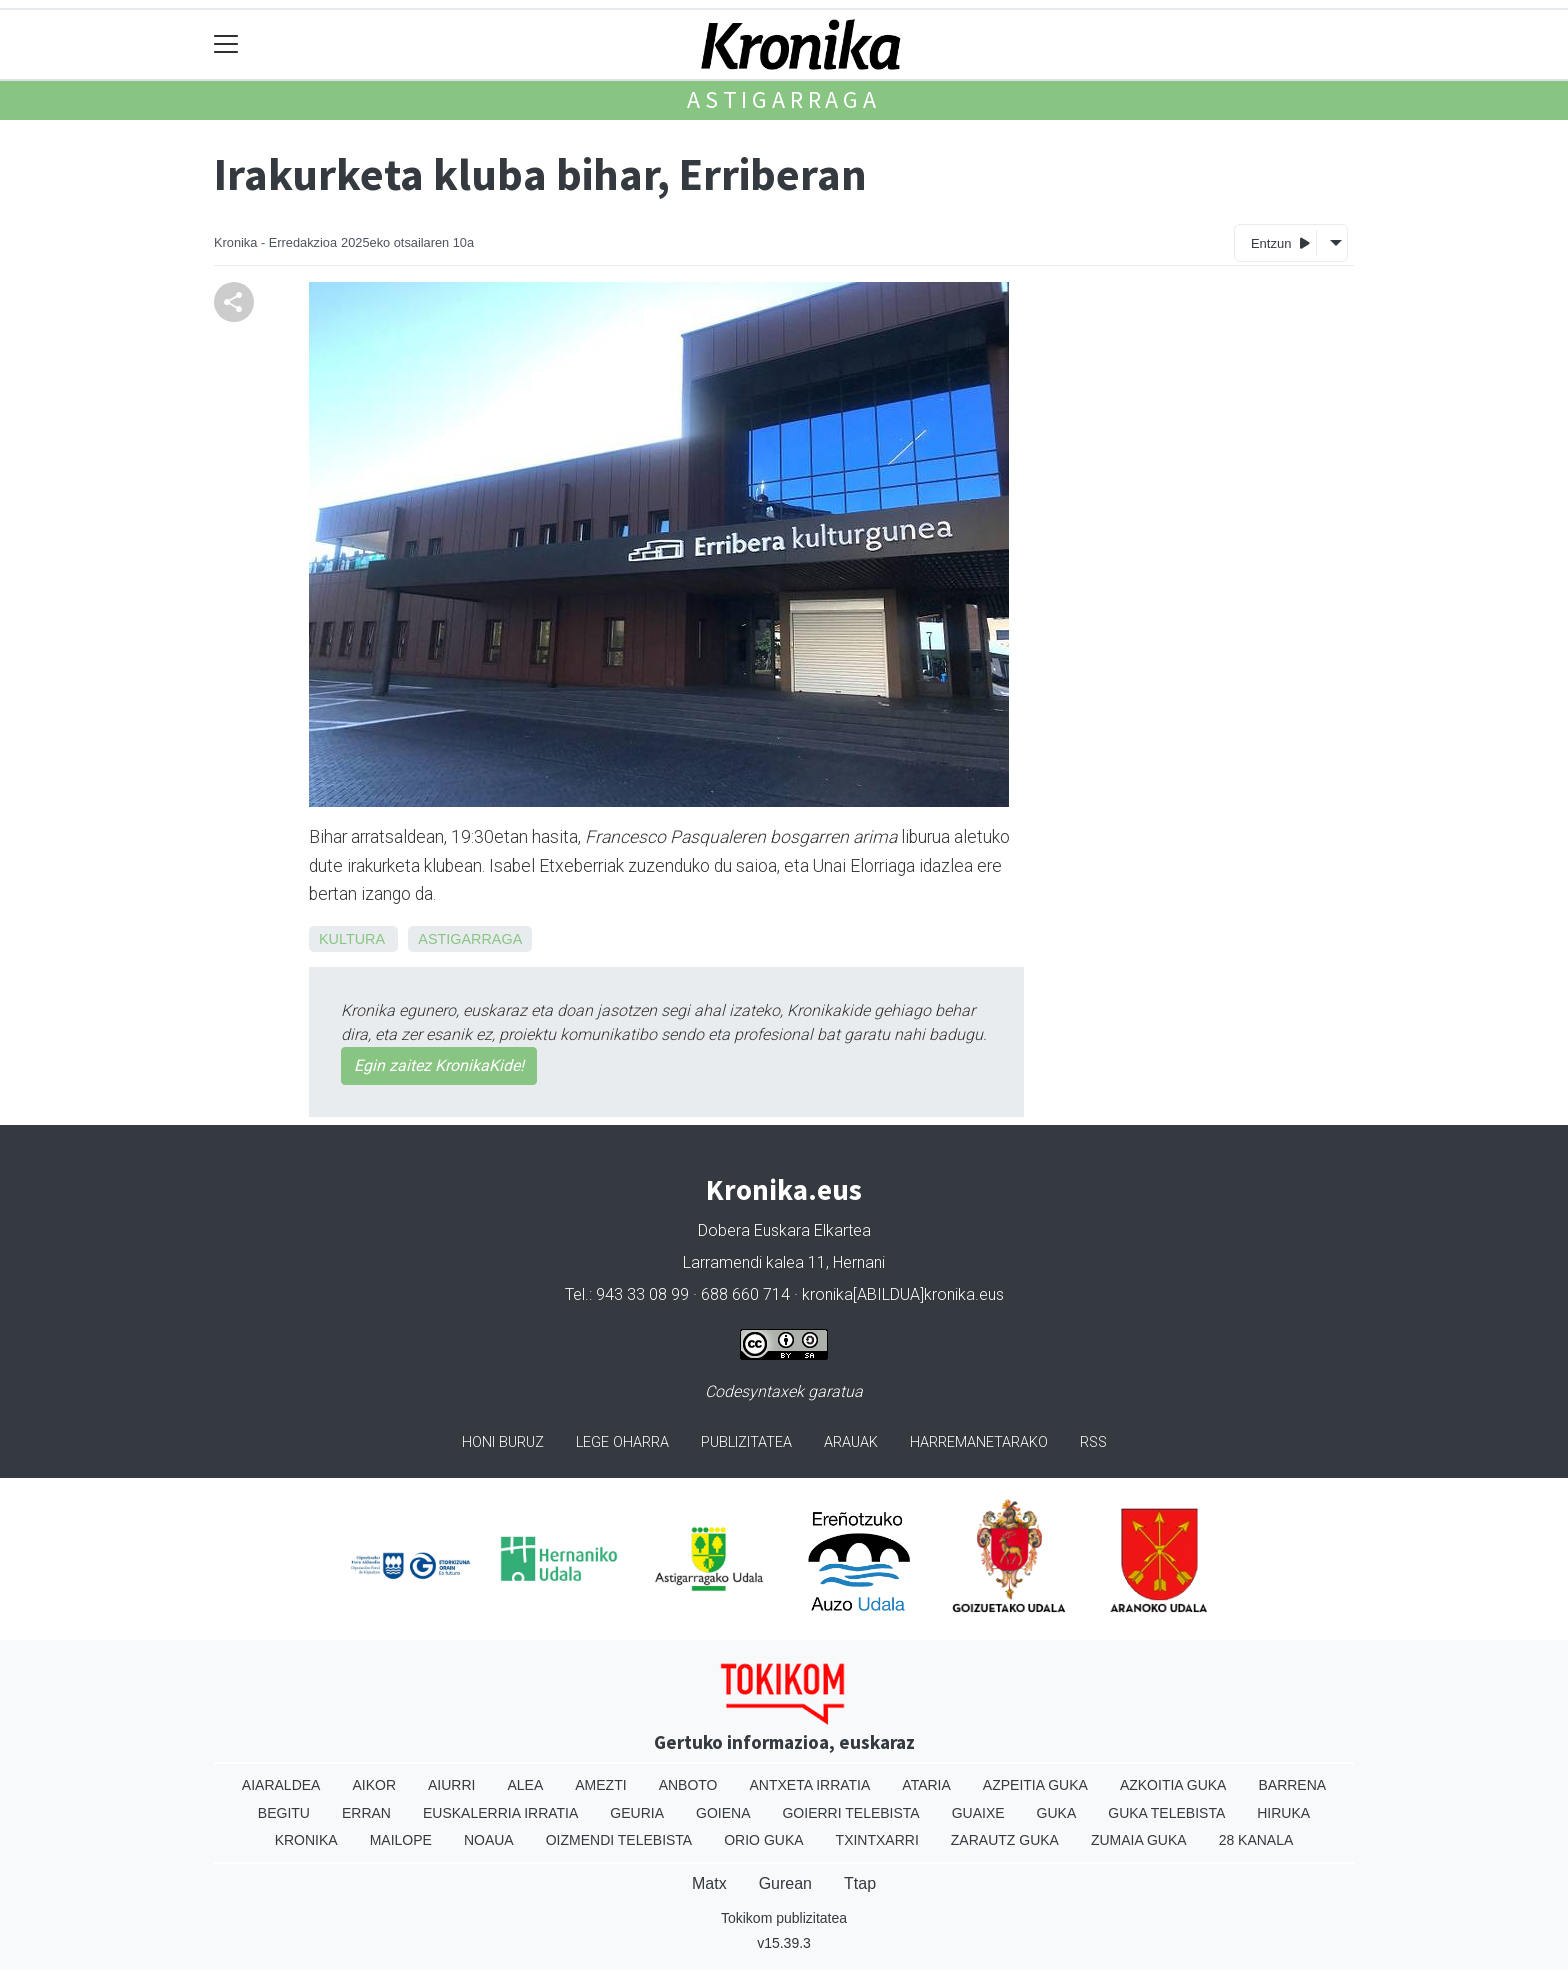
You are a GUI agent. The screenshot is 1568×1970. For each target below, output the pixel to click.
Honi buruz (503, 1442)
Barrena (1292, 1785)
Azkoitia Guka (1173, 1785)
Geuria (637, 1813)
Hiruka (1283, 1813)
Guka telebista (1166, 1813)
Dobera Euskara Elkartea (784, 1230)
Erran (366, 1813)
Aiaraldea (281, 1785)
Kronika (306, 1840)
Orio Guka (763, 1840)
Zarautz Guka (1005, 1840)
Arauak (851, 1442)
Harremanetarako (979, 1442)
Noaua (489, 1840)
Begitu (284, 1813)
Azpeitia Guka (1035, 1785)
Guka (1057, 1813)
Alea (525, 1785)
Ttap (860, 1883)
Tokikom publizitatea (784, 1918)
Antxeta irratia (810, 1785)
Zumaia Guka (1139, 1840)
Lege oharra (622, 1442)
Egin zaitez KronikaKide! (439, 1065)
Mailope (401, 1840)
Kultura (351, 939)
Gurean (785, 1883)
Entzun (1280, 242)
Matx (709, 1883)
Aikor (374, 1785)
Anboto (688, 1785)
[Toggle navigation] (226, 44)
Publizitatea (746, 1442)
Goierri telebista (850, 1813)
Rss (1093, 1442)
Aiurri (451, 1785)
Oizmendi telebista (619, 1840)
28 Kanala (1256, 1840)
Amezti (600, 1785)
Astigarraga (784, 99)
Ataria (926, 1785)
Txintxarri (877, 1840)
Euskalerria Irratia (500, 1813)
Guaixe (978, 1813)
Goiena (723, 1813)
